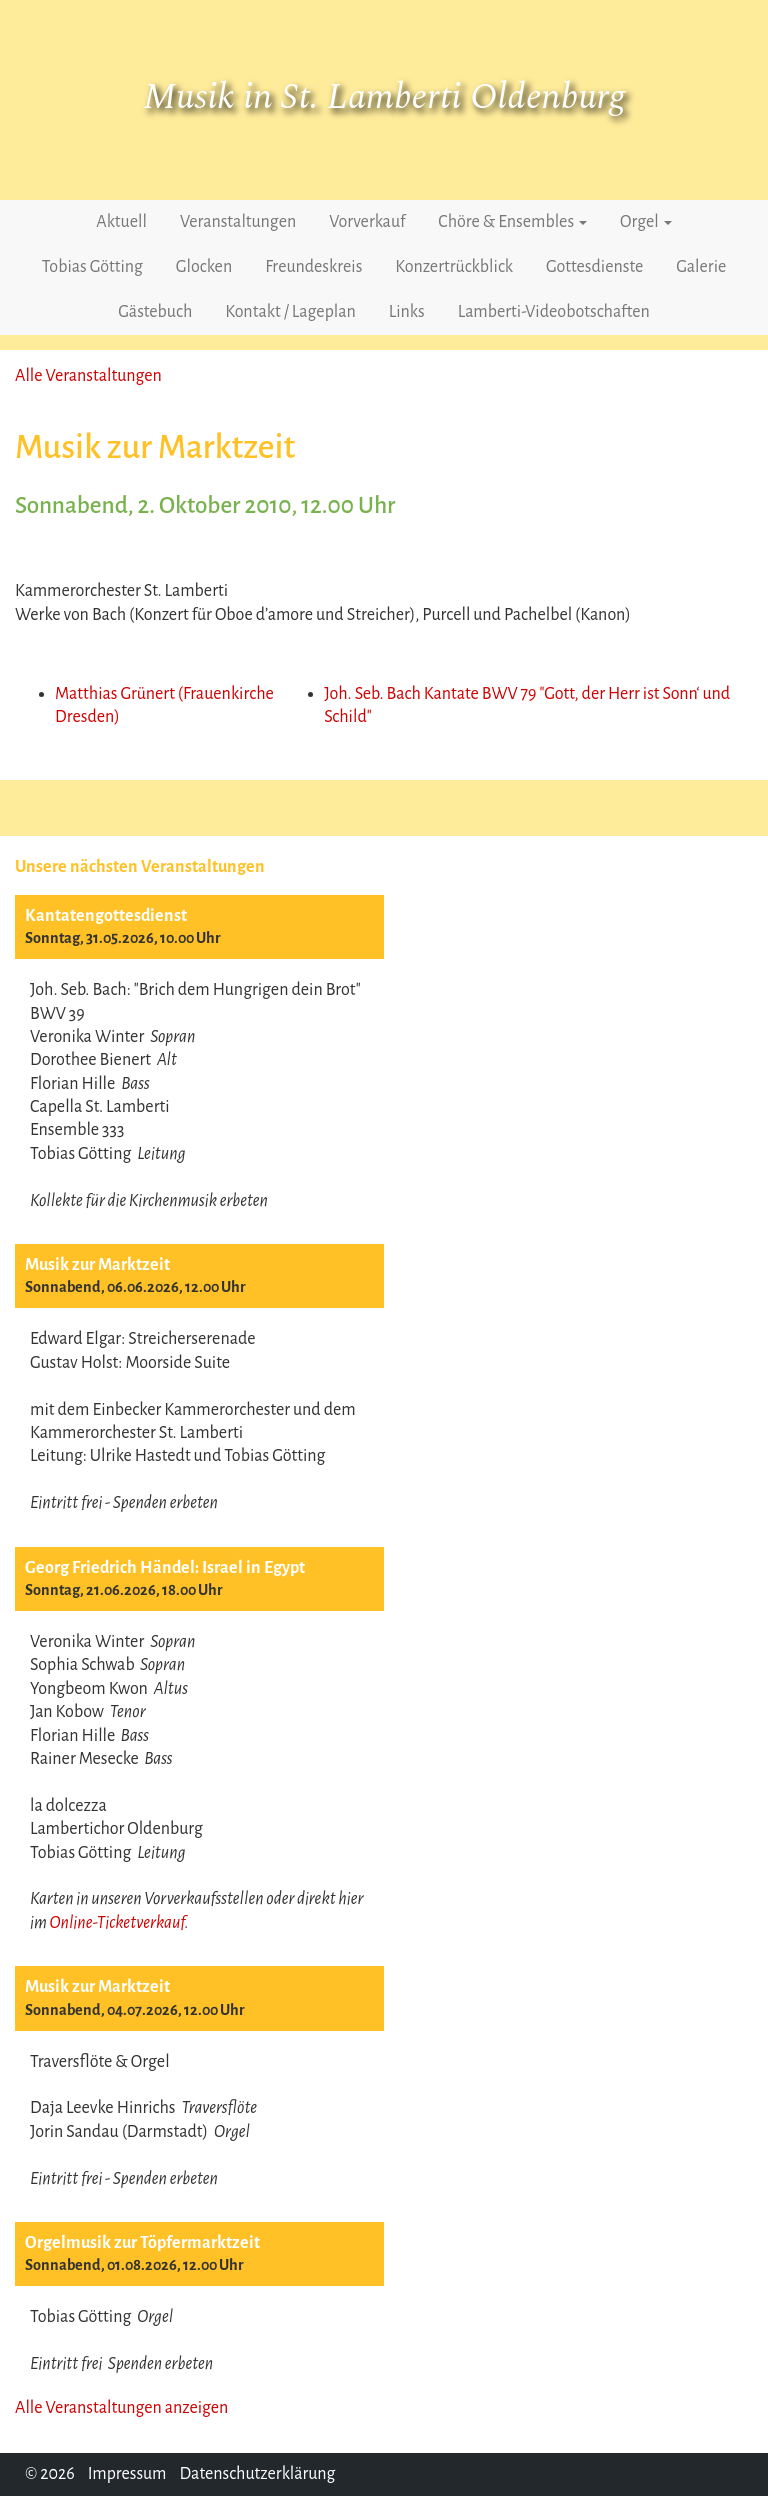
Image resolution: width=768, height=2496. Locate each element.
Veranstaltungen (238, 222)
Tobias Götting (92, 267)
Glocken (204, 267)
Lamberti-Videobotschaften (554, 312)
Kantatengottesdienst (106, 916)
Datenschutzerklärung (257, 2474)
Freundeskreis (313, 267)
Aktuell (121, 222)
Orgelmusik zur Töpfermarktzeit (142, 2243)
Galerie (701, 267)
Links (407, 312)
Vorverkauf (367, 222)
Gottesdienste (594, 267)
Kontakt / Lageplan (290, 312)
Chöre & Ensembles (512, 222)
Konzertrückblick (454, 267)
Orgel (646, 222)
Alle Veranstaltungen (88, 376)
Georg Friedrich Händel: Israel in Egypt (165, 1568)
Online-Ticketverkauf (116, 1923)
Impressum (127, 2474)
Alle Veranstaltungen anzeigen (121, 2408)
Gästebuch (155, 312)
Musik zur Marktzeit (97, 1265)
